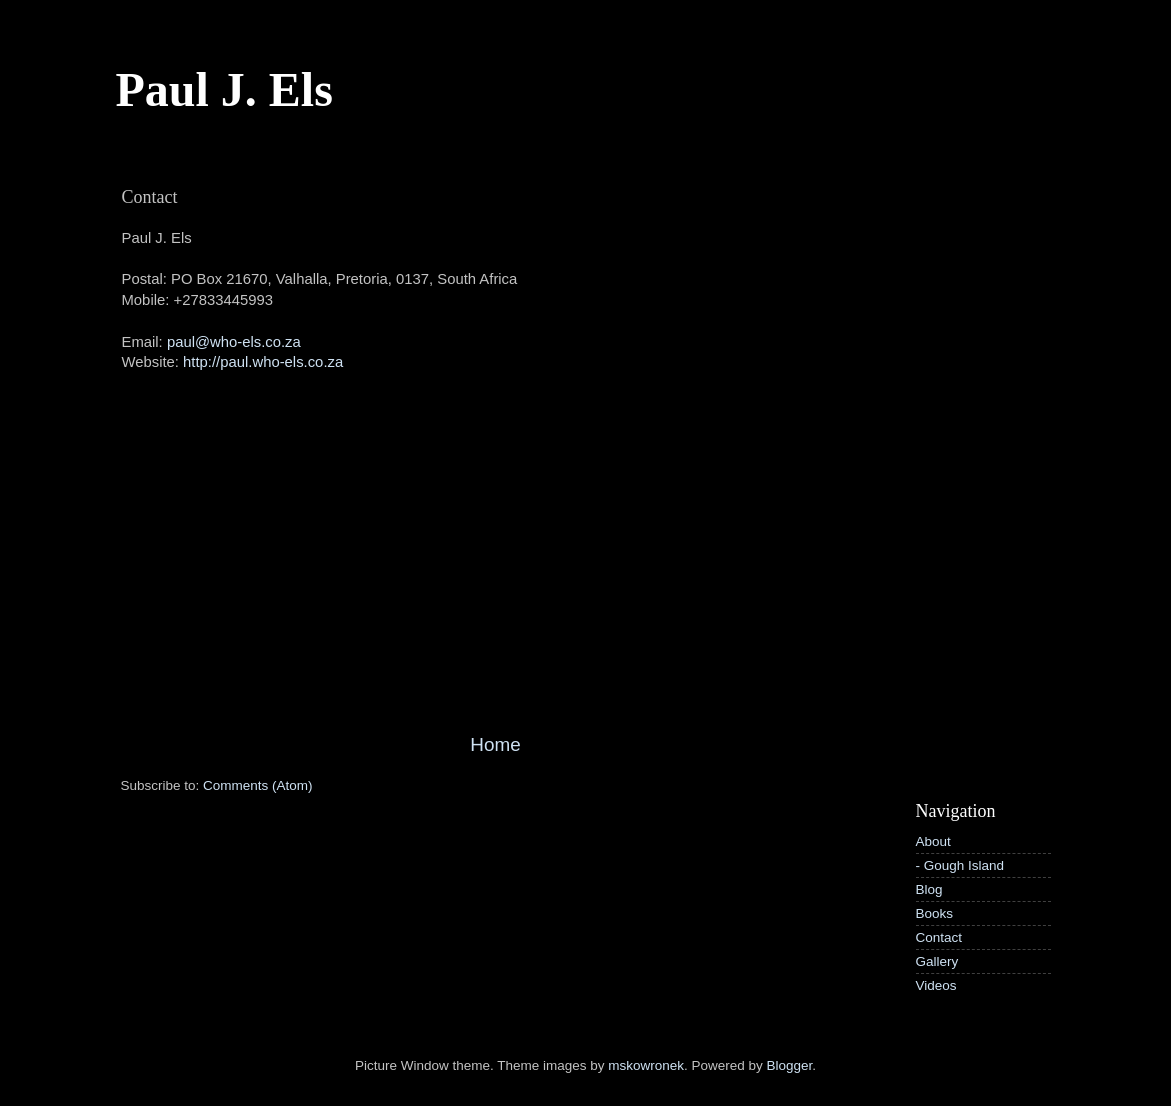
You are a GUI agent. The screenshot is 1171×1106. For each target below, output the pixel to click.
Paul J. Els (224, 89)
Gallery (937, 961)
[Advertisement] (496, 580)
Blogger (790, 1065)
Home (495, 744)
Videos (936, 985)
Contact (939, 937)
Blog (929, 889)
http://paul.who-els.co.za (263, 362)
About (933, 841)
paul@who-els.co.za (234, 342)
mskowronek (646, 1065)
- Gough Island (960, 865)
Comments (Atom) (258, 785)
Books (935, 913)
